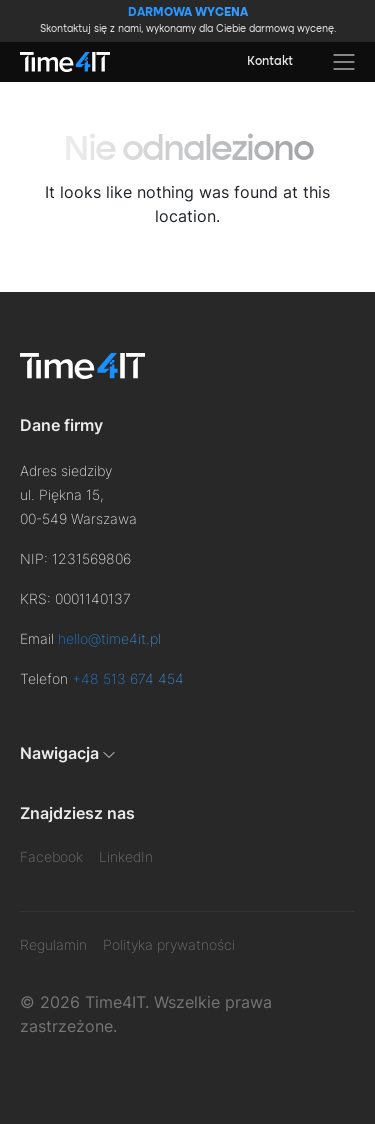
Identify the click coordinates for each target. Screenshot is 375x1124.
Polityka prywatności (169, 944)
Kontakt (270, 62)
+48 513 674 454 (128, 678)
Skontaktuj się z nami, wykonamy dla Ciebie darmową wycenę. (188, 19)
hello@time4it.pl (109, 638)
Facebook (51, 856)
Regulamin (53, 944)
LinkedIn (126, 856)
